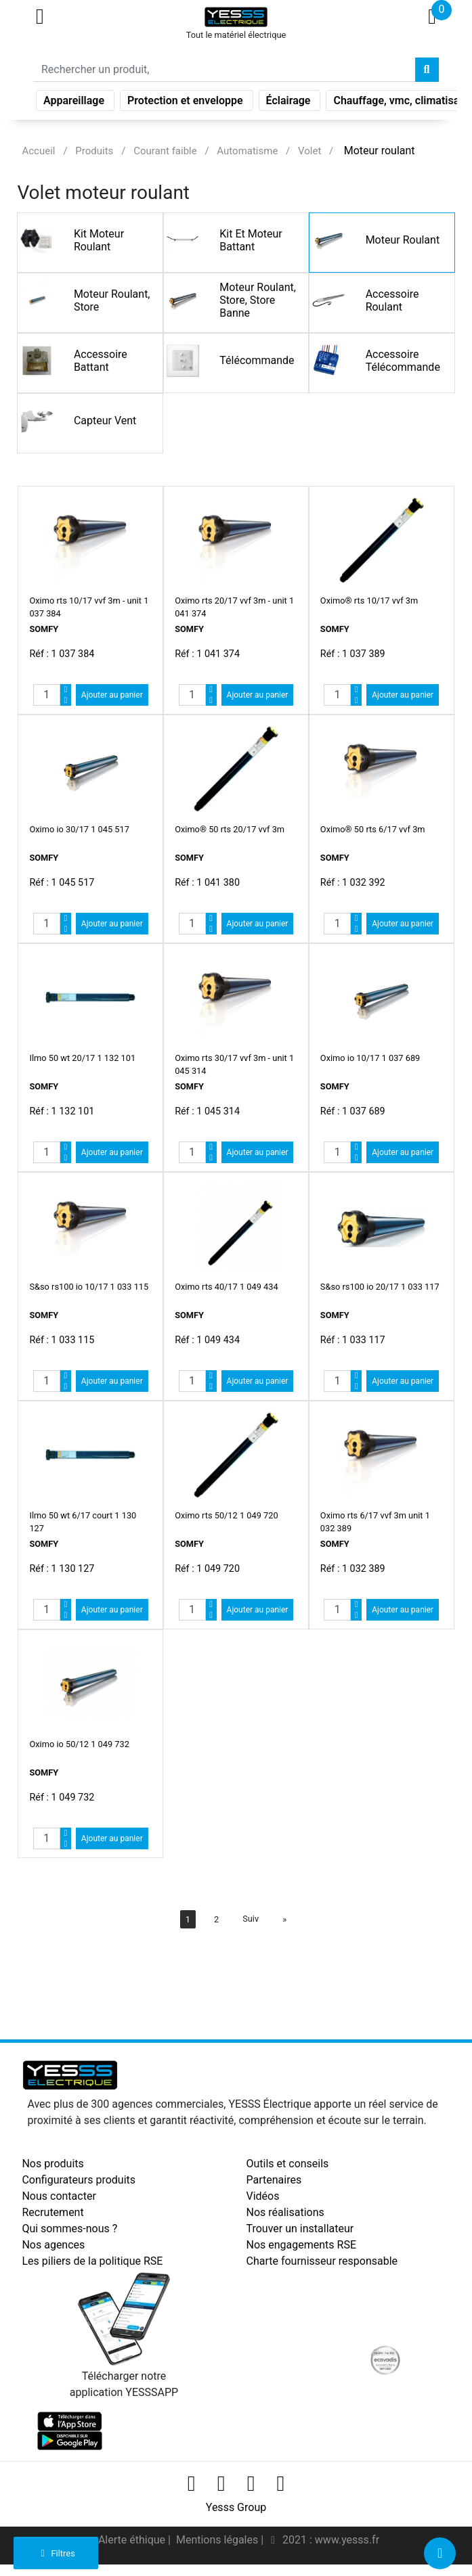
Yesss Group (236, 2507)
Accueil (38, 151)
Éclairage (290, 103)
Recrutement (52, 2212)
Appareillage (75, 103)
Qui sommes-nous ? (69, 2228)
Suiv (250, 1919)
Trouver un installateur (300, 2228)
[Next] (284, 1919)
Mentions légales (218, 2539)
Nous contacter (58, 2196)
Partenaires (274, 2179)
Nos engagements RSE (301, 2244)
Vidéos (263, 2196)
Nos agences (53, 2244)
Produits (94, 151)
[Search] (224, 72)
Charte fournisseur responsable (322, 2261)
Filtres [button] (56, 2553)
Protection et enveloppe (186, 103)
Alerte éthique (133, 2539)
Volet (309, 151)
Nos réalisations (285, 2212)
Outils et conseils (287, 2163)
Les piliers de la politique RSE (92, 2261)
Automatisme (247, 151)
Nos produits (52, 2163)
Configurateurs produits (78, 2179)
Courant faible (165, 151)
